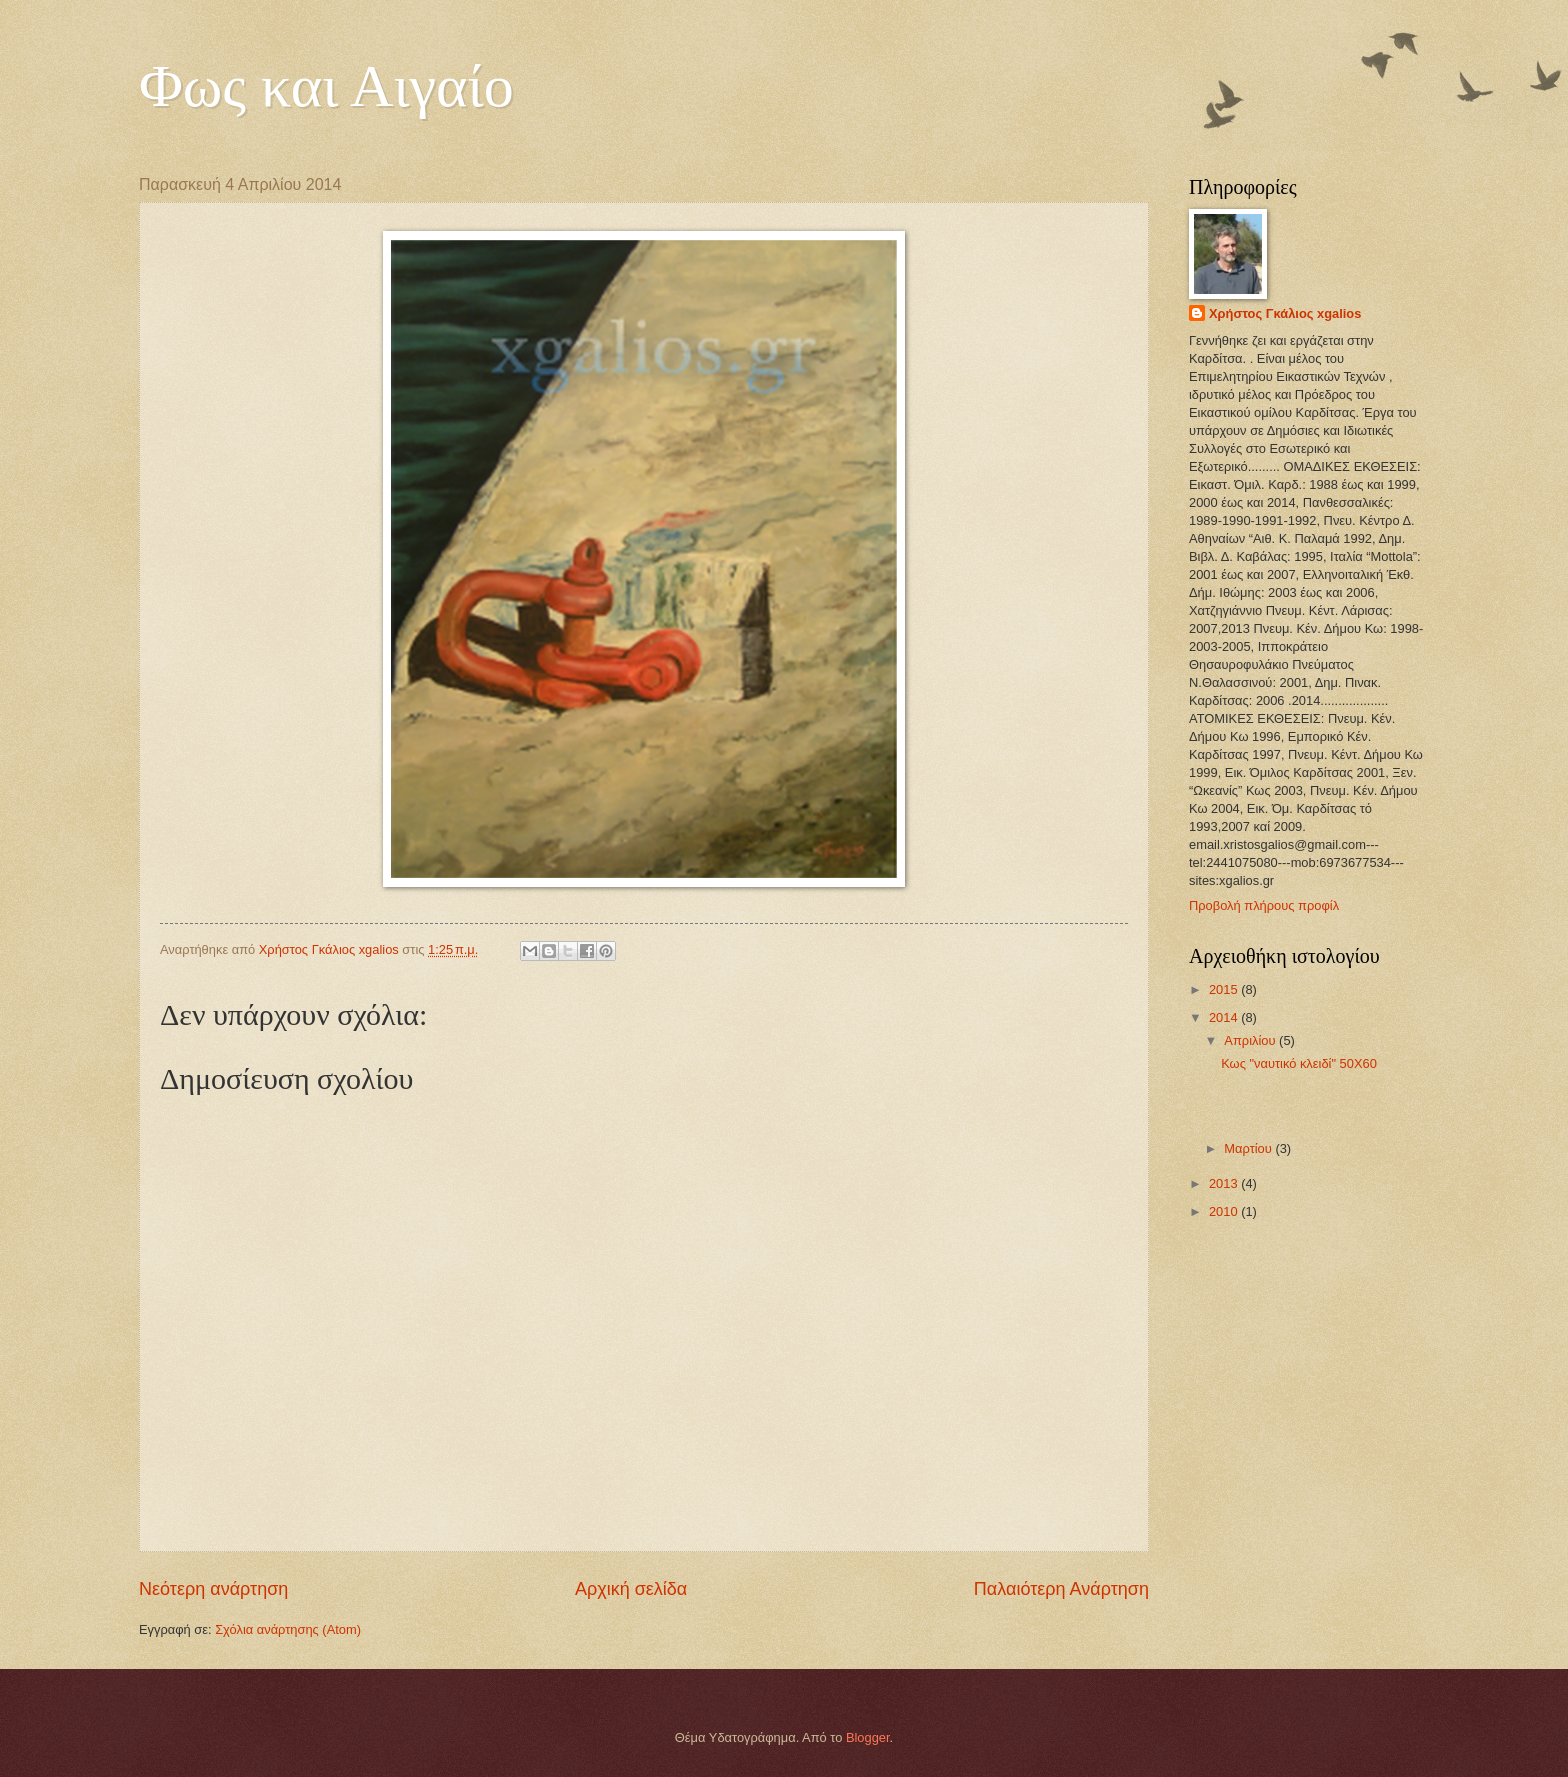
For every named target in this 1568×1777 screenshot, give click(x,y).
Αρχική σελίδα (631, 1589)
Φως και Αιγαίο (326, 86)
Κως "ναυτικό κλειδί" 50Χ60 (1299, 1063)
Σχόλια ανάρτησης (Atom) (288, 1629)
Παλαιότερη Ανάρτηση (1061, 1589)
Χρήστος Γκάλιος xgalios (1285, 313)
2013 (1225, 1183)
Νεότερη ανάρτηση (213, 1589)
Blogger (868, 1737)
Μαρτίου (1249, 1148)
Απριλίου (1251, 1040)
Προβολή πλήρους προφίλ (1264, 905)
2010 (1225, 1211)
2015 (1225, 989)
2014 (1225, 1017)
